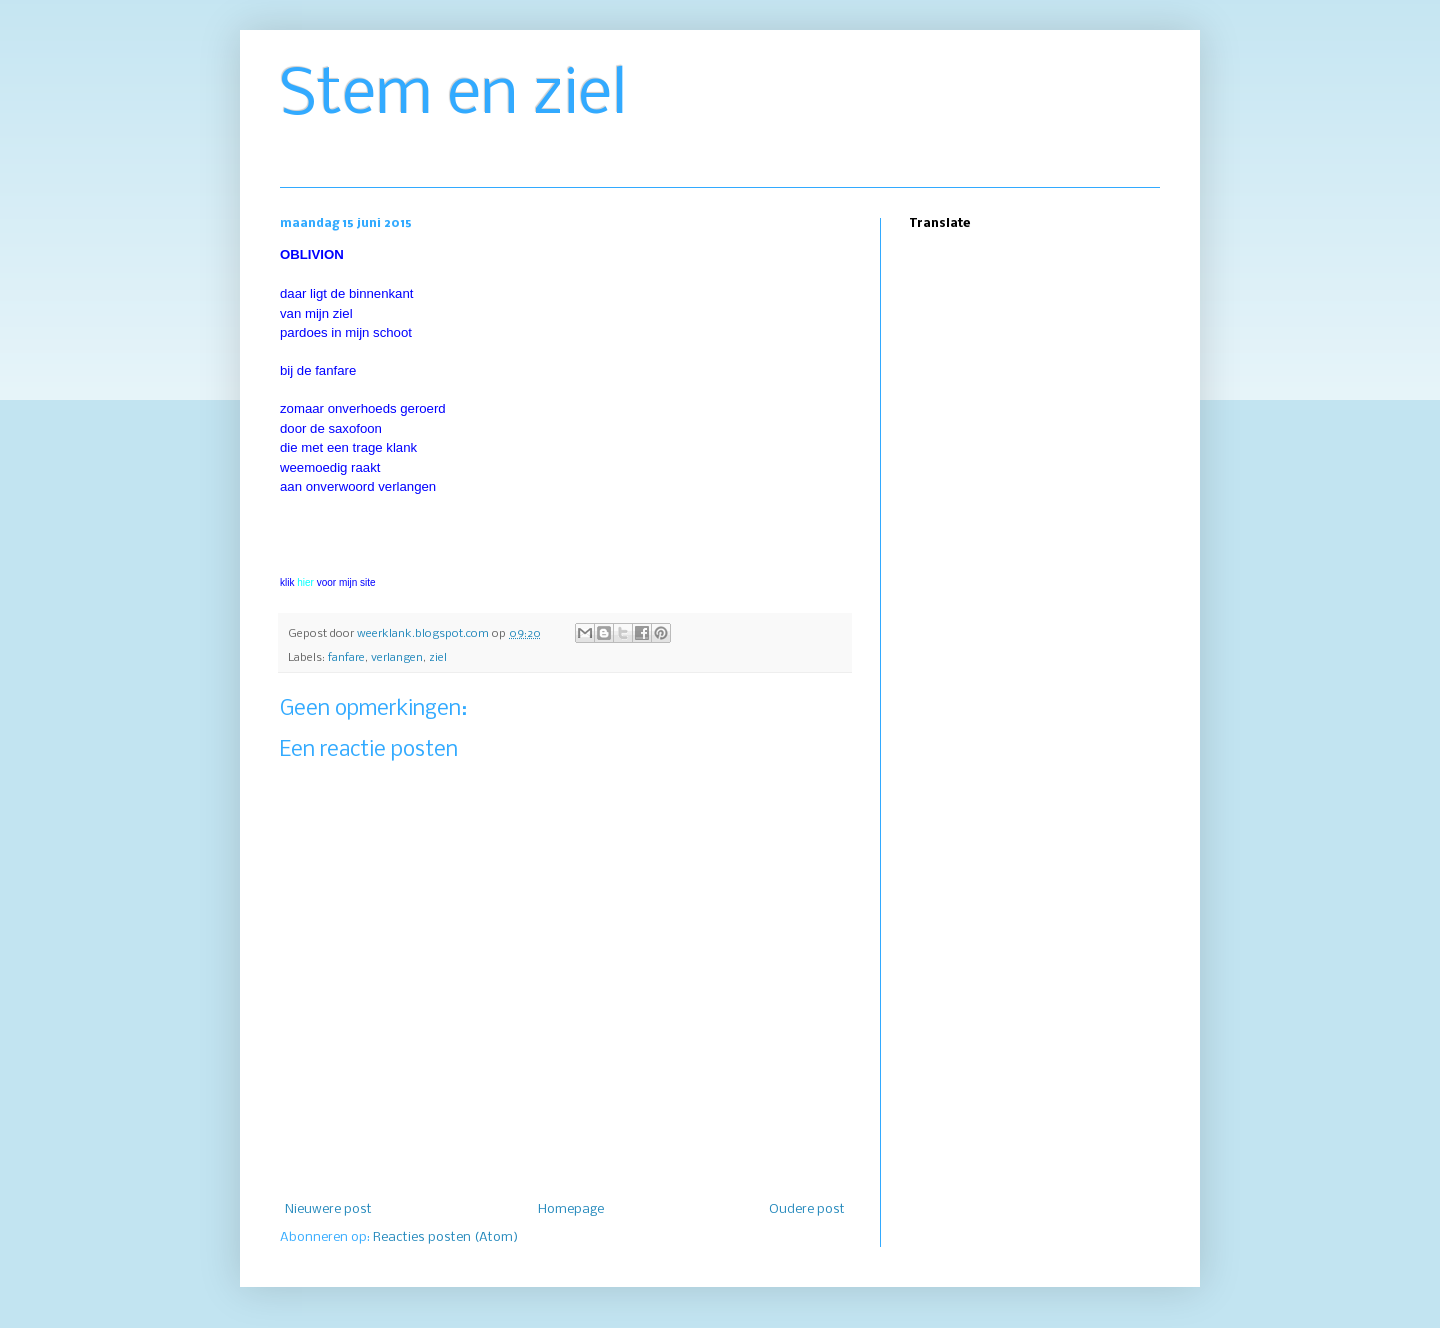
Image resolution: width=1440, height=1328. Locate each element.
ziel (438, 658)
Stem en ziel (453, 96)
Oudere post (807, 1209)
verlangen (397, 658)
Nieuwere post (328, 1209)
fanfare (346, 658)
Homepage (571, 1209)
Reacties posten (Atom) (445, 1237)
